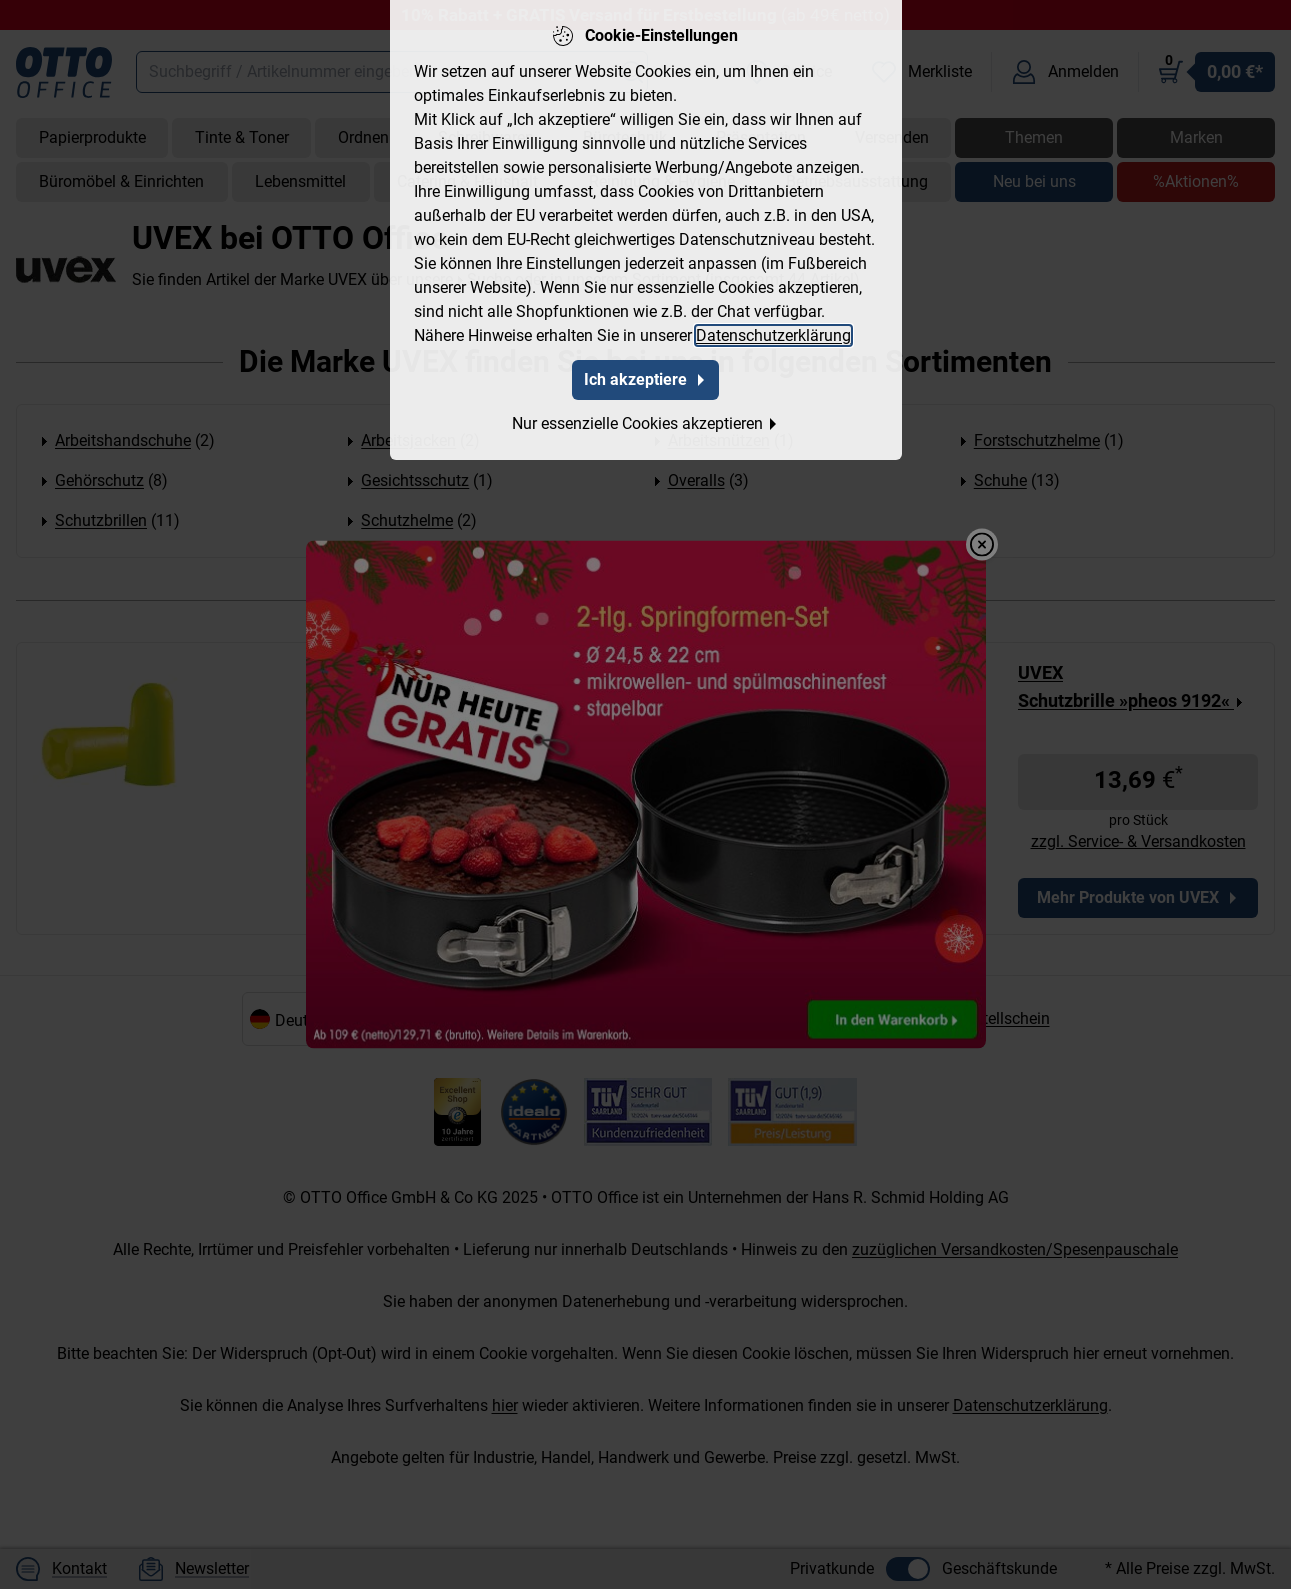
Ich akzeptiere (645, 379)
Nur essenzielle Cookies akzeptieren (645, 423)
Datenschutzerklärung (773, 335)
